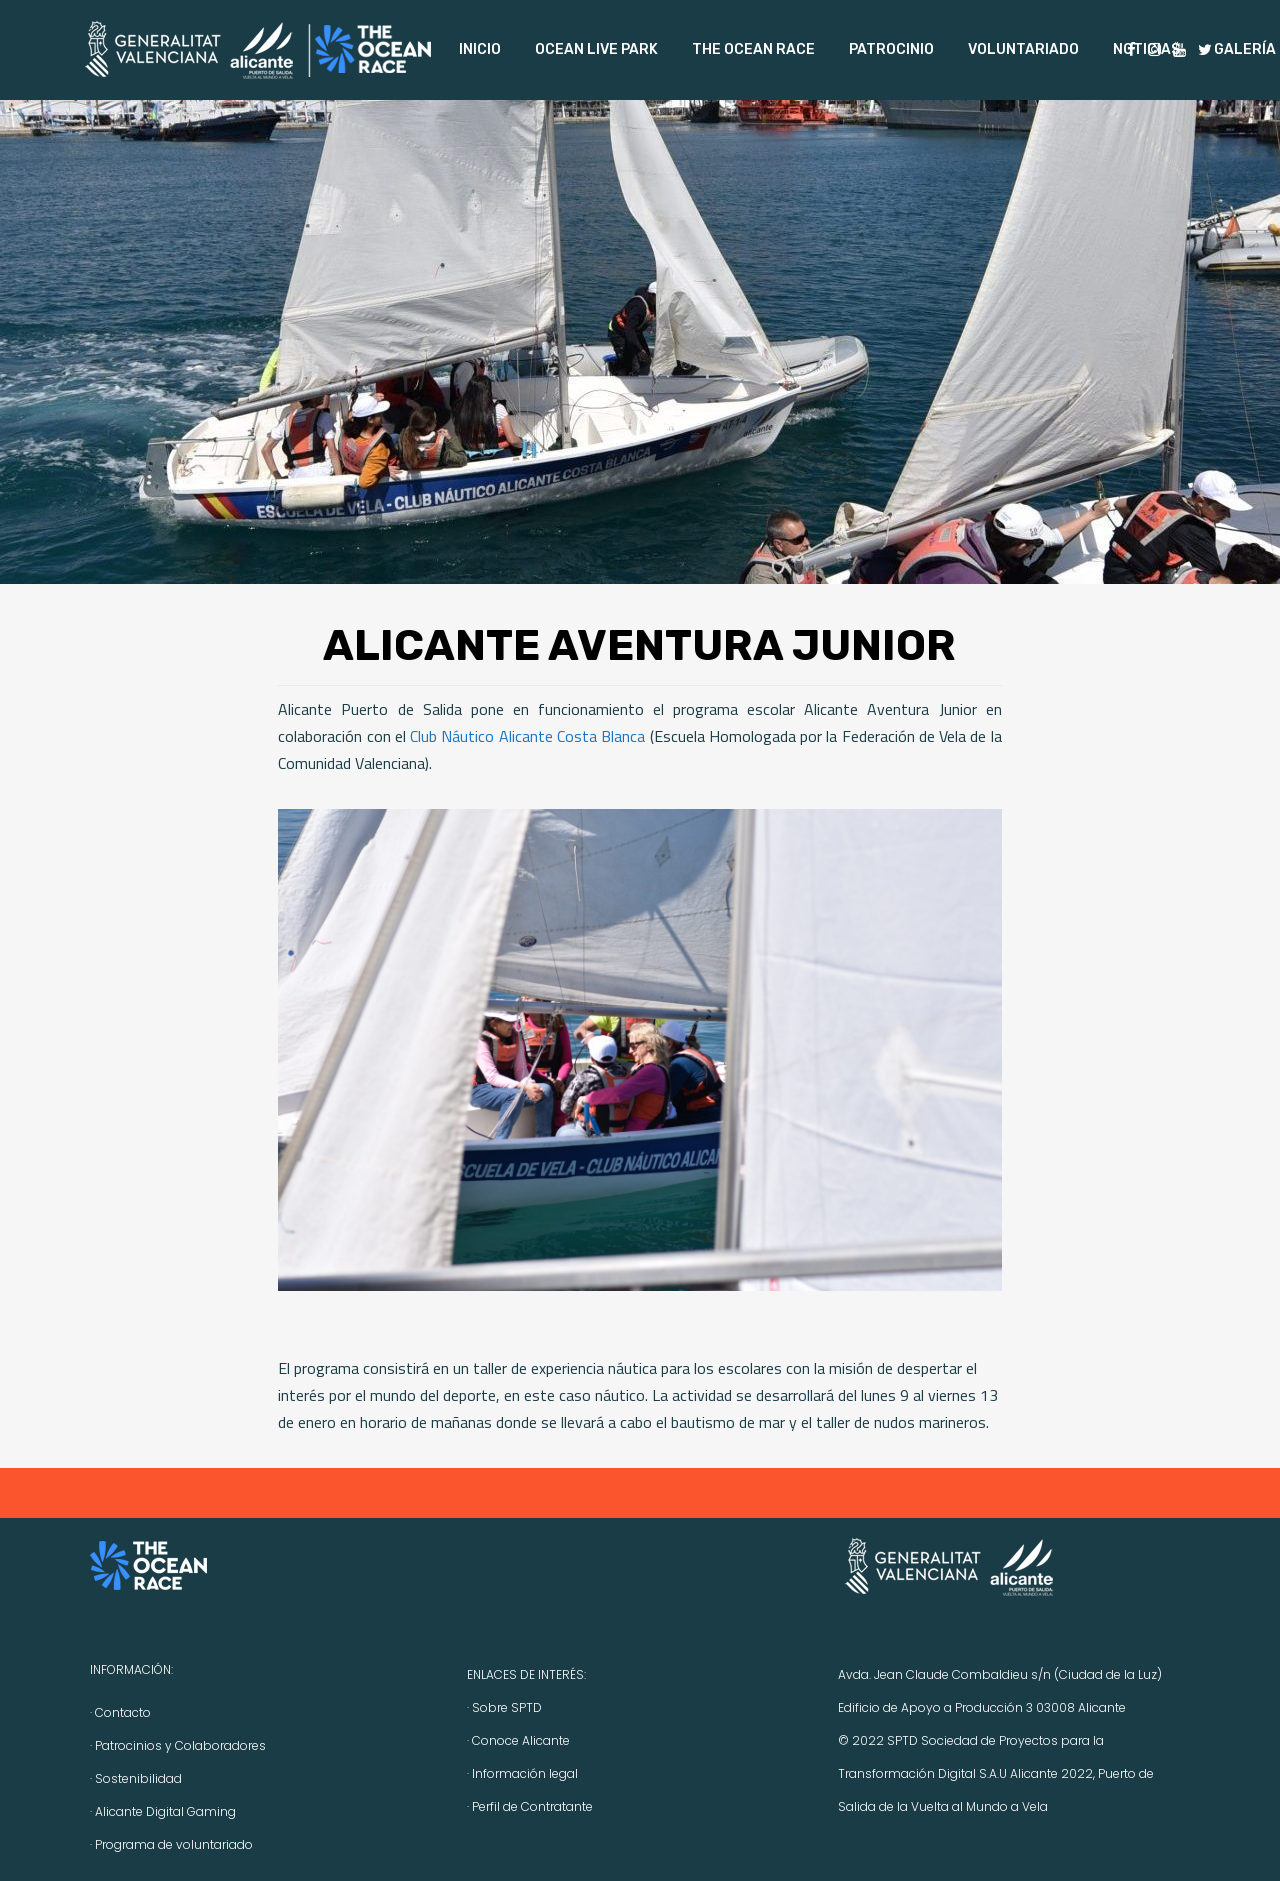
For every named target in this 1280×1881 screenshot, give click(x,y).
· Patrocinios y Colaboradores (178, 1745)
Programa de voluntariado (174, 1844)
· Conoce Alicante (518, 1740)
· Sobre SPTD (504, 1707)
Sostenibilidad (138, 1778)
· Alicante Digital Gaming (163, 1811)
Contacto (123, 1712)
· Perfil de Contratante (530, 1806)
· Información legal (522, 1773)
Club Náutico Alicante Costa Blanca (527, 736)
